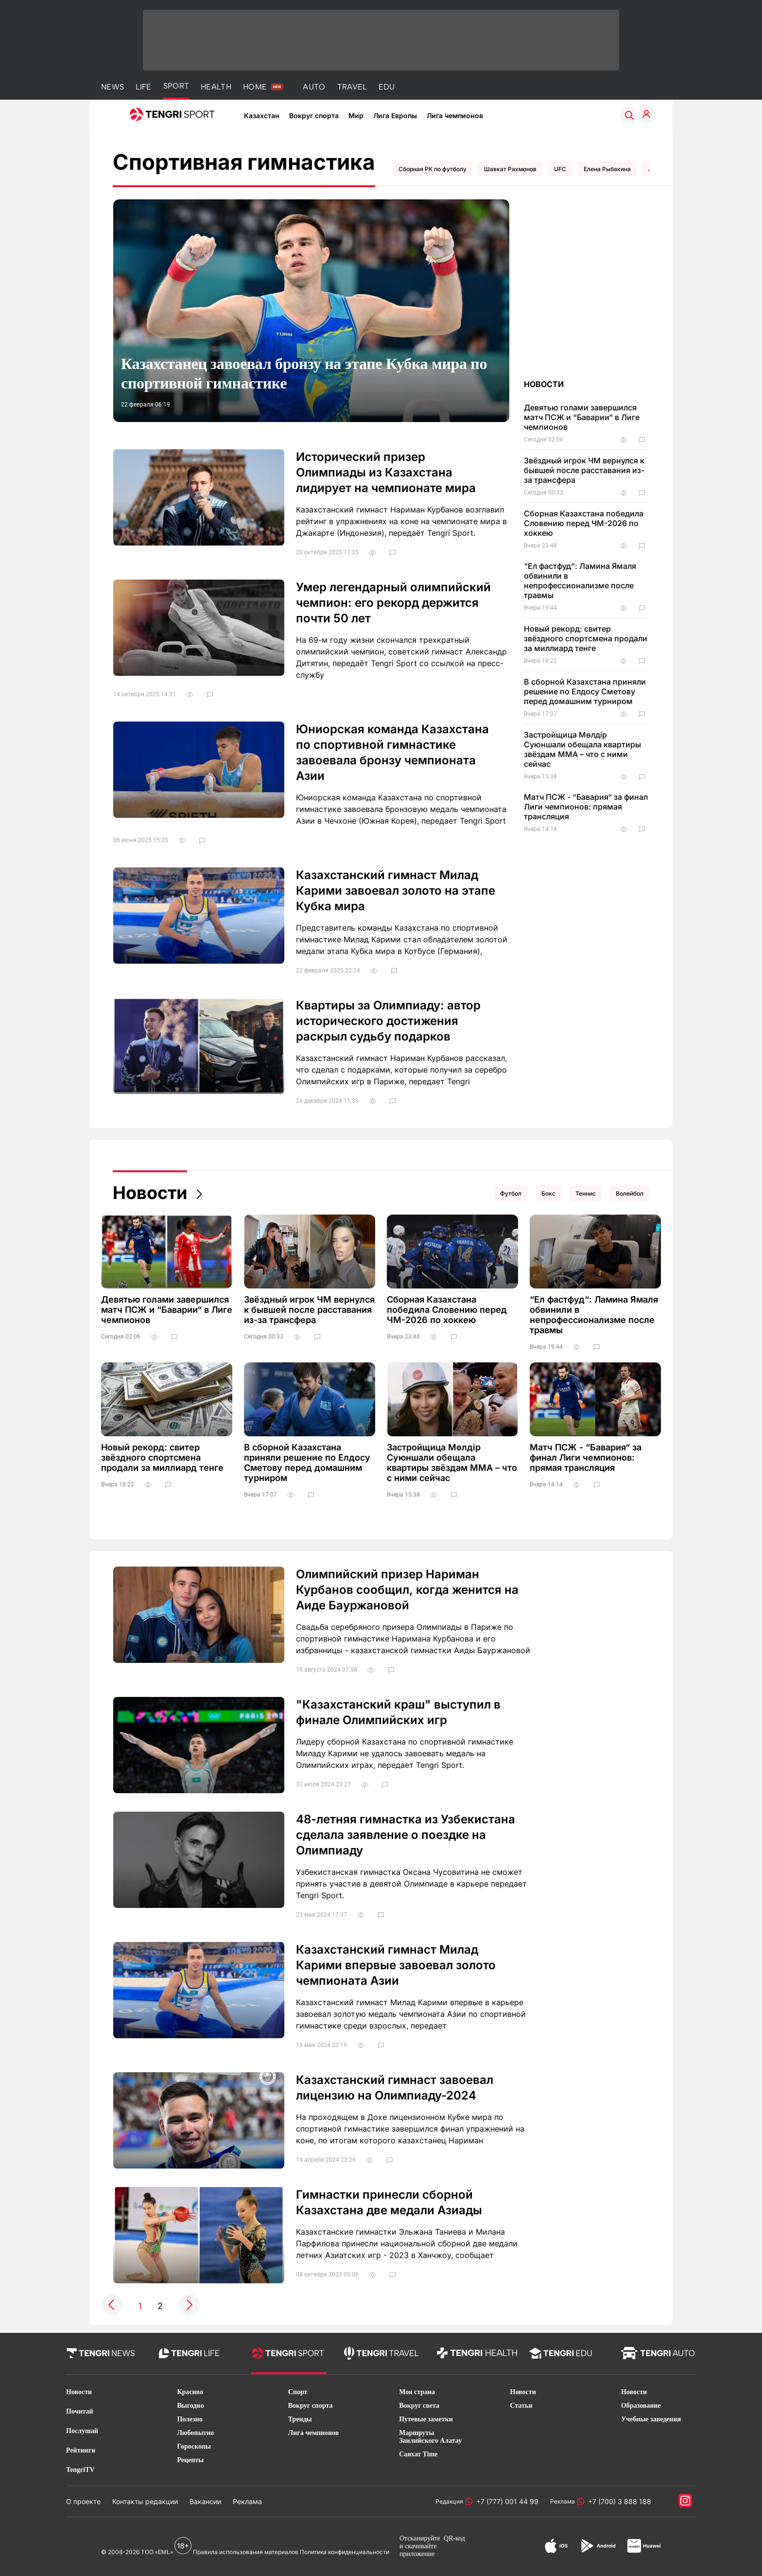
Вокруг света (419, 2405)
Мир (356, 115)
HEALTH (216, 86)
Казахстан (261, 115)
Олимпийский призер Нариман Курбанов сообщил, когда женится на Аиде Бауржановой (407, 1589)
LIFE (143, 86)
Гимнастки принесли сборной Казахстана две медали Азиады (389, 2202)
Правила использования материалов (245, 2552)
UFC (560, 169)
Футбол (510, 1193)
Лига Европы (395, 115)
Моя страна (417, 2392)
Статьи (521, 2405)
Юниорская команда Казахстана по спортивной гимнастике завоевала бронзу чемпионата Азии (392, 752)
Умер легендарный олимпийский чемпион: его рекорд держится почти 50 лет (393, 602)
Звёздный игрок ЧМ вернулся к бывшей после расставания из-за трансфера (584, 470)
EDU (387, 86)
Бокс (548, 1193)
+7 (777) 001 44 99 (505, 2501)
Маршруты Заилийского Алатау (430, 2436)
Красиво (190, 2392)
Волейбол (629, 1193)
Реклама (247, 2501)
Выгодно (190, 2405)
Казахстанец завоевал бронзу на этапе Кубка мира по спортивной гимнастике (304, 373)
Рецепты (190, 2460)
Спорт (298, 2392)
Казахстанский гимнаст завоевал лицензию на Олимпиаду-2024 (394, 2087)
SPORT (176, 85)
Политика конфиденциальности (344, 2552)
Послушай (82, 2431)
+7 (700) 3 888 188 (617, 2501)
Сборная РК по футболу (432, 169)
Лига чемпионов (455, 115)
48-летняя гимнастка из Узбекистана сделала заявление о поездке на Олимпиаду (405, 1834)
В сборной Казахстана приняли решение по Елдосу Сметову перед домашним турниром (585, 691)
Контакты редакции (145, 2501)
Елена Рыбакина (607, 169)
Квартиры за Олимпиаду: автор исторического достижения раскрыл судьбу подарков (388, 1020)
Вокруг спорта (314, 115)
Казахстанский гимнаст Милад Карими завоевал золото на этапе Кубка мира (395, 890)
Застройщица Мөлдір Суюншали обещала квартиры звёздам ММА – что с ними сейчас (582, 749)
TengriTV (80, 2469)
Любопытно (195, 2432)
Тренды (300, 2419)
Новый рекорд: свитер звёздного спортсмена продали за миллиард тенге (585, 638)
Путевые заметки (426, 2419)
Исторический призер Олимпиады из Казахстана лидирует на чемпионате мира (386, 472)
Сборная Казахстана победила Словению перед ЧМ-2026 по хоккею (583, 523)
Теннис (585, 1193)
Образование (641, 2405)
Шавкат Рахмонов (510, 169)
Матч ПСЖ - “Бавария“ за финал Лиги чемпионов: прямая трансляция (586, 806)
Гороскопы (194, 2446)
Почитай (79, 2411)
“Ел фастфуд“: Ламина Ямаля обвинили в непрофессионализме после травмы (580, 580)
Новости (150, 1192)
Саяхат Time (418, 2454)
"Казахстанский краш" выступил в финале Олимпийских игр (398, 1712)
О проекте (83, 2501)
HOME (255, 86)
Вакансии (205, 2501)
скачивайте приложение (417, 2550)
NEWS (112, 86)
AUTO (314, 86)
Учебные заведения (651, 2419)
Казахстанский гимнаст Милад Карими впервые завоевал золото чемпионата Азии (396, 1965)
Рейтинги (80, 2450)
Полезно (189, 2419)
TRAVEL (352, 86)
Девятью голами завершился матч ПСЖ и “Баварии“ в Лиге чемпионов (582, 417)
